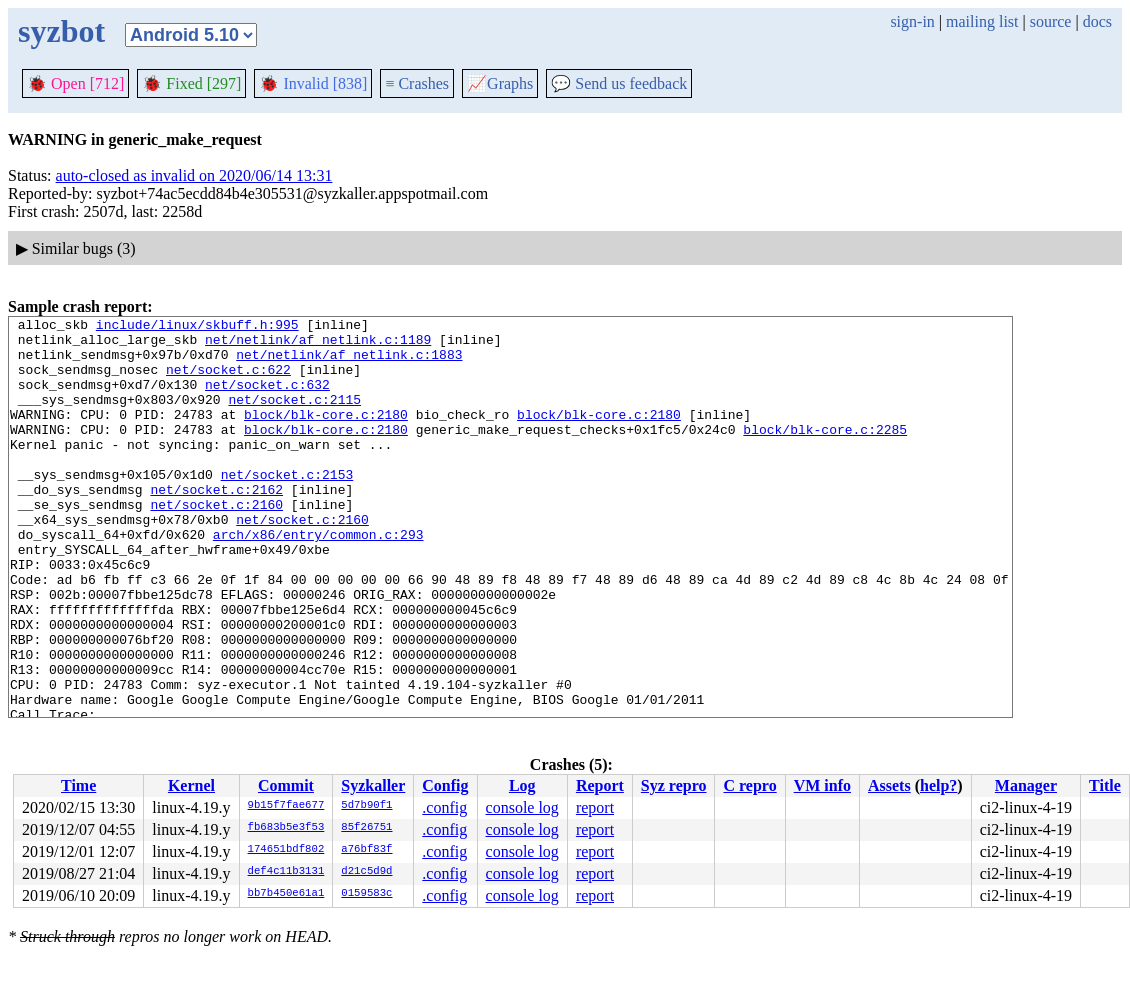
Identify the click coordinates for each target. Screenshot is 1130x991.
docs (1097, 21)
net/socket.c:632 (267, 399)
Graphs (500, 83)
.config (444, 807)
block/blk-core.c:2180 (326, 435)
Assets (889, 785)
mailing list (982, 21)
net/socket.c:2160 (216, 543)
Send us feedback (619, 83)
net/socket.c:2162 (216, 525)
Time (78, 785)
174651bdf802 (286, 850)
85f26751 (366, 828)
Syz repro (674, 785)
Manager (1026, 785)
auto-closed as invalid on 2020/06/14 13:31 (194, 175)
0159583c (366, 894)
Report (600, 785)
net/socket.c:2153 (287, 507)
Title (1105, 785)
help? (938, 785)
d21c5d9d (366, 872)
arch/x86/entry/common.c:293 (318, 579)
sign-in (912, 21)
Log (522, 785)
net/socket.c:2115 (294, 417)
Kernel (191, 785)
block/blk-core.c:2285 (825, 453)
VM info (822, 785)
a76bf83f (366, 850)
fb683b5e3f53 (286, 828)
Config (445, 785)
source (1051, 21)
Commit (286, 785)
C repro (749, 785)
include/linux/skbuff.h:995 (197, 327)
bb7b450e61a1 (286, 894)
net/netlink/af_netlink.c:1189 (318, 345)
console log (522, 807)
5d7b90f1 (366, 806)
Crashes (417, 83)
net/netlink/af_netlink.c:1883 (349, 363)
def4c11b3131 (286, 872)
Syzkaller (373, 785)
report (595, 807)
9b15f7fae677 (286, 806)
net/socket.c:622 (228, 381)
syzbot (61, 31)
